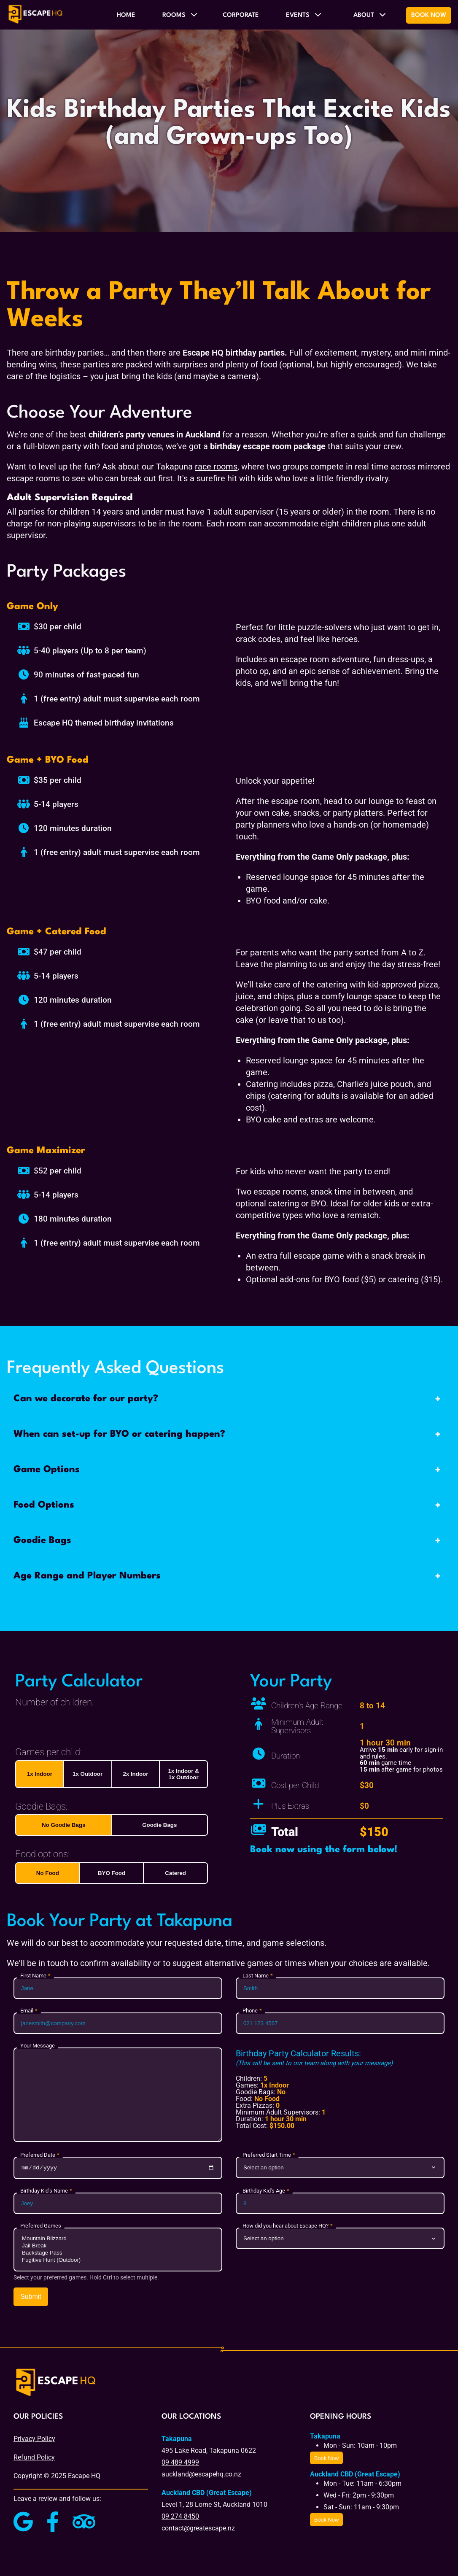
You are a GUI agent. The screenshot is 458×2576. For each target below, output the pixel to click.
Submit (30, 2297)
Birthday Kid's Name (44, 2192)
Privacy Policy (34, 2440)
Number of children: (54, 1702)
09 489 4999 (180, 2464)
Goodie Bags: (41, 1806)
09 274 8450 (180, 2518)
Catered (175, 1873)
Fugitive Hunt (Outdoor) (118, 2261)
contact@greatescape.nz (198, 2529)
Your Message (37, 2046)
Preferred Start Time (266, 2155)
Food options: (42, 1853)
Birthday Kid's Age (263, 2192)
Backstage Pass (118, 2254)
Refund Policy (34, 2459)
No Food (47, 1873)
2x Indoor (135, 1774)
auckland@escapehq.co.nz (201, 2475)
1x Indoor (39, 1774)
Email (26, 2011)
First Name (33, 1976)
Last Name (255, 1976)
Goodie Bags (159, 1825)
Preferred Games (40, 2227)
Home (126, 15)
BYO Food (111, 1873)
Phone (250, 2011)
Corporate (241, 15)
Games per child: (48, 1751)
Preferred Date (37, 2155)
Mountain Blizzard (118, 2240)
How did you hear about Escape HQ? (285, 2227)
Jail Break (118, 2247)
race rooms (216, 466)
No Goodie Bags (64, 1825)
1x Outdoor (87, 1774)
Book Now (428, 15)
